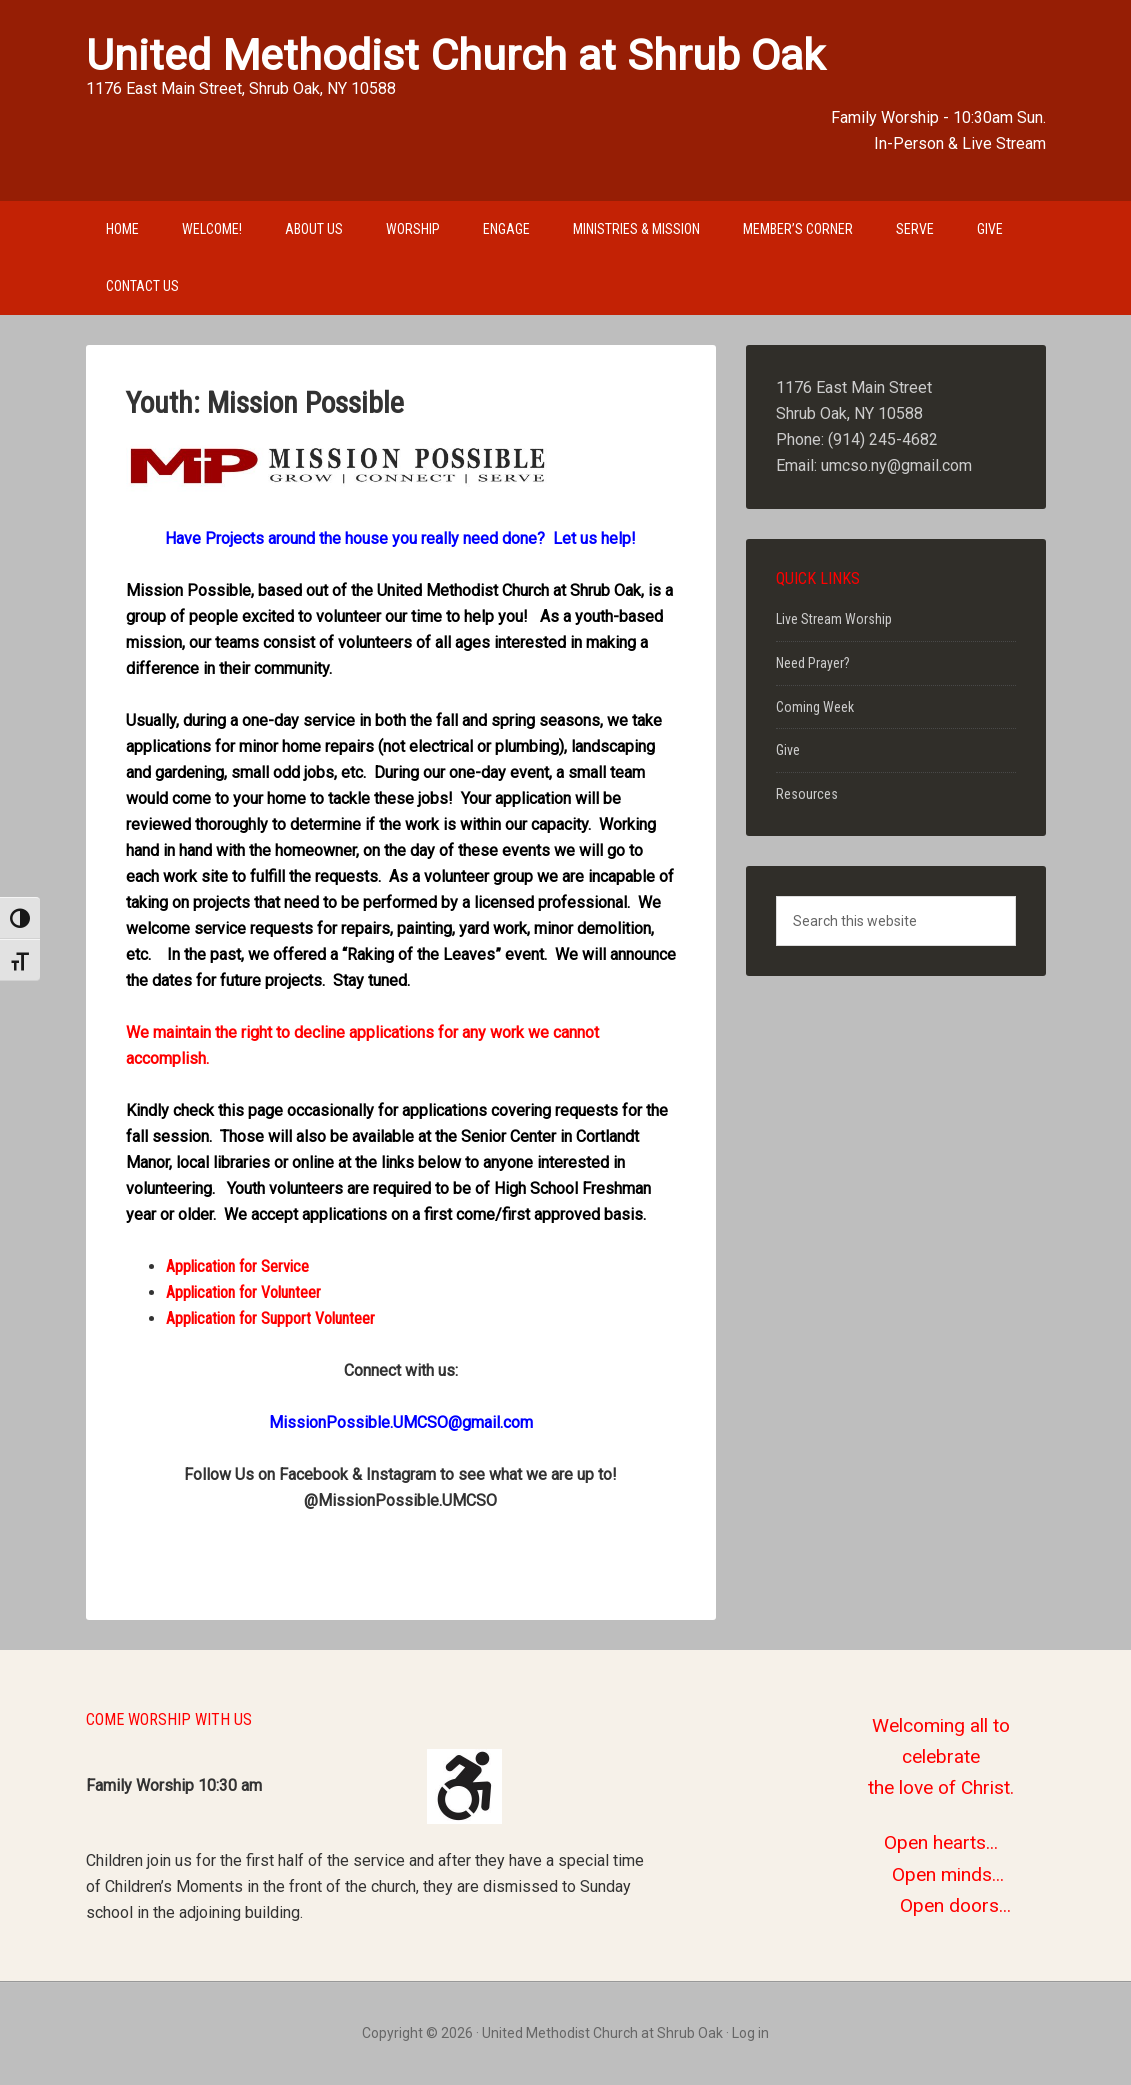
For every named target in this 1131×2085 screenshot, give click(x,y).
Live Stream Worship (834, 619)
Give (788, 750)
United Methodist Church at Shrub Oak (455, 55)
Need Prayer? (813, 663)
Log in (750, 2033)
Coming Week (815, 707)
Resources (807, 794)
